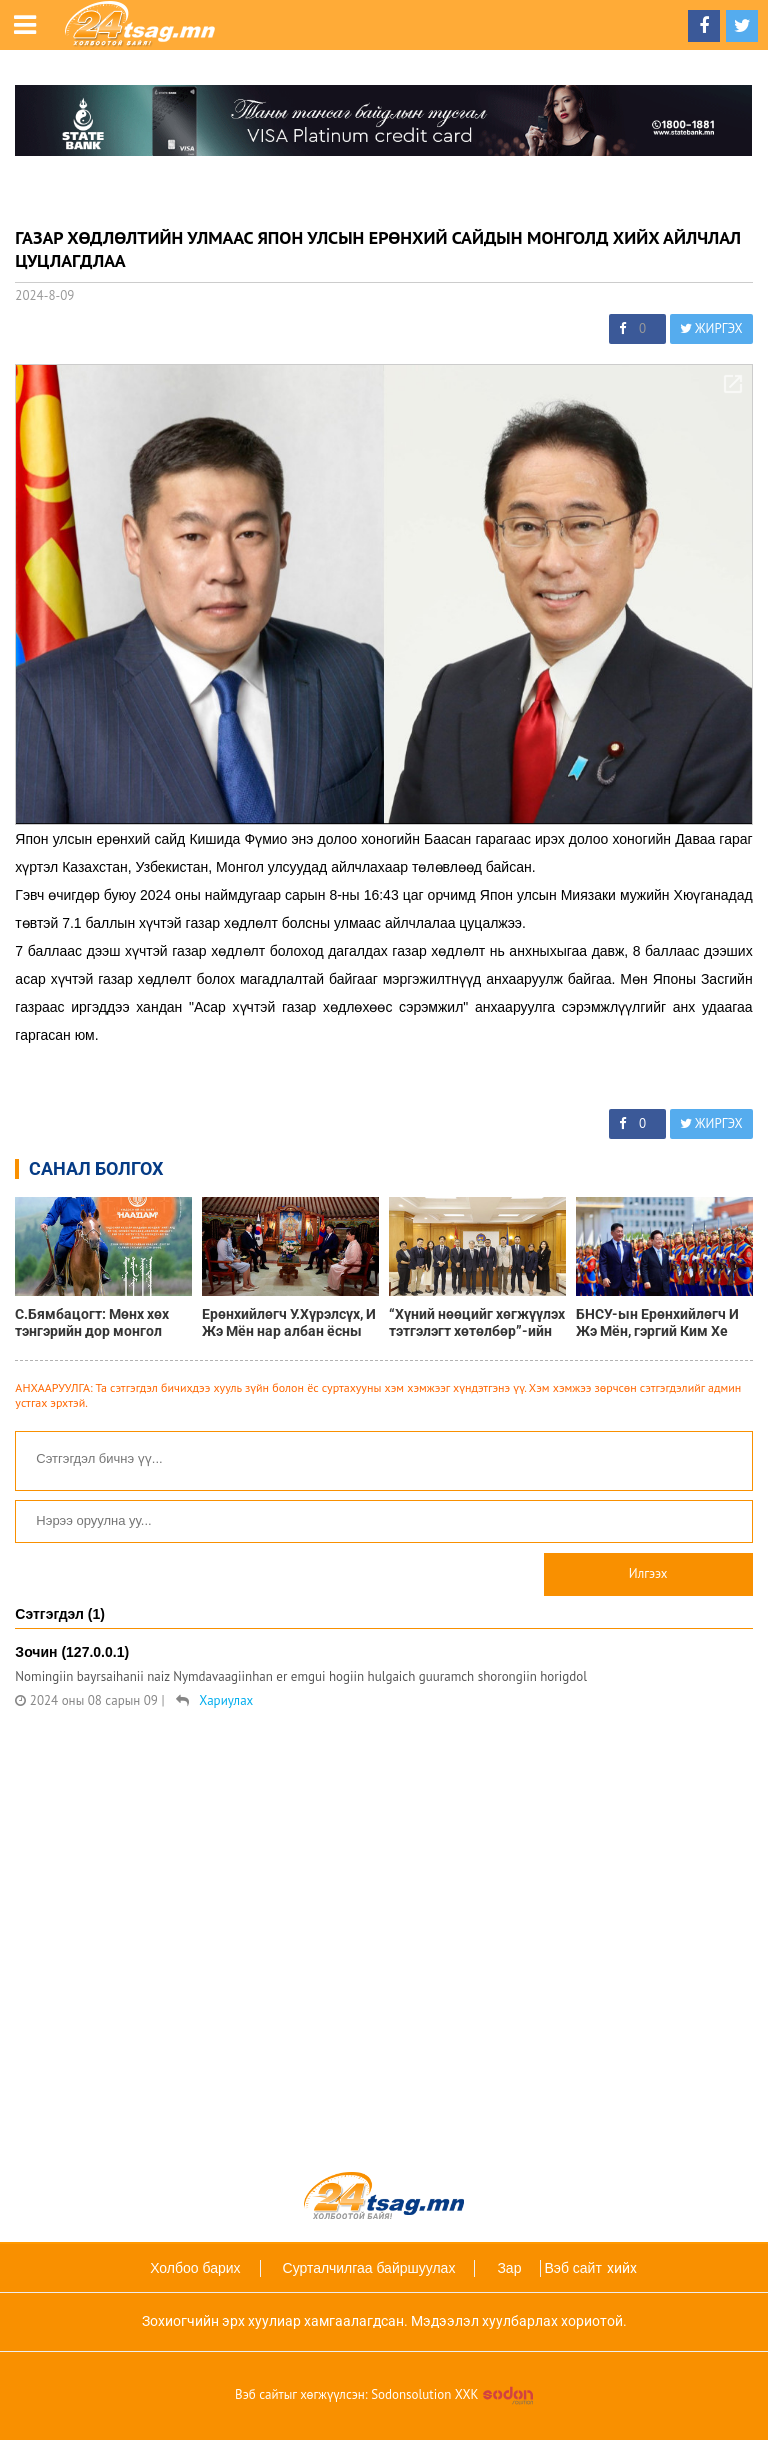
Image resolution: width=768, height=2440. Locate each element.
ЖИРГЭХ (711, 328)
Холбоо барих (195, 2268)
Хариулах (226, 1700)
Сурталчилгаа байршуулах (369, 2268)
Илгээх (648, 1573)
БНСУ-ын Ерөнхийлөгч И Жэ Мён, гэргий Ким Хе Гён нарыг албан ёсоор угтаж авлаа (657, 1323)
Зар (509, 2268)
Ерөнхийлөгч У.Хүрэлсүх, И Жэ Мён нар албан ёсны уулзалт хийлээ (289, 1323)
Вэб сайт (572, 2268)
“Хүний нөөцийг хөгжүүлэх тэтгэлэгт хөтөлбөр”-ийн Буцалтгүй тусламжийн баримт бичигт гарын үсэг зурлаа (477, 1323)
